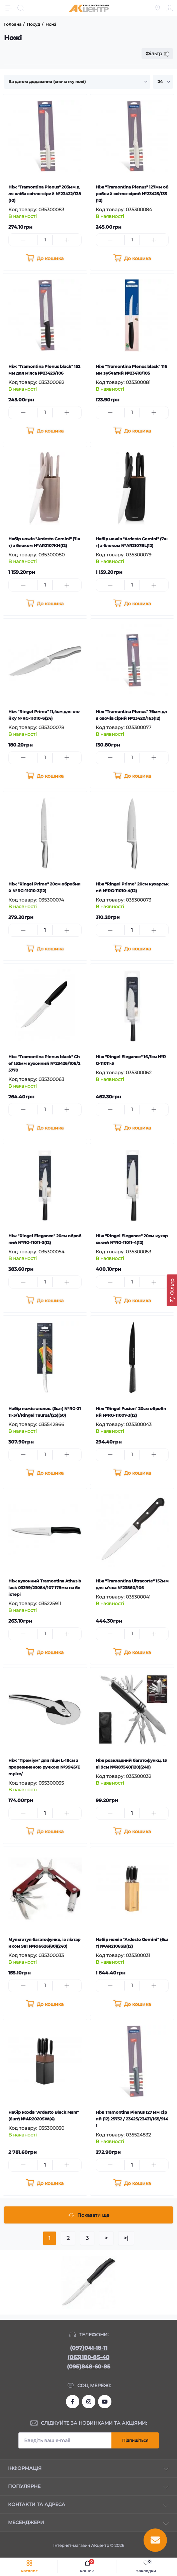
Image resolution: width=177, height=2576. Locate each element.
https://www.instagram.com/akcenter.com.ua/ (88, 2401)
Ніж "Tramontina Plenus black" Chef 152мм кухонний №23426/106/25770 (44, 1063)
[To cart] (45, 258)
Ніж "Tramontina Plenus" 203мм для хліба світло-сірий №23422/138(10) (44, 193)
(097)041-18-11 (88, 2348)
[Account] (169, 8)
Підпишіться (135, 2440)
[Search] (20, 8)
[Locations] (157, 8)
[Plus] (67, 240)
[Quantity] (45, 240)
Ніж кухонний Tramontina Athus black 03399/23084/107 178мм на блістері (44, 1587)
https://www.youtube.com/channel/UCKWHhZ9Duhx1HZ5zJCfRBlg (105, 2401)
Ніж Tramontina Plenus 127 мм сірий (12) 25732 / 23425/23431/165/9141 (132, 2119)
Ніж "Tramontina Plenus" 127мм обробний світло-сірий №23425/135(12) (132, 193)
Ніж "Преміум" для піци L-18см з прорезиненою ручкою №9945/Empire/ (44, 1767)
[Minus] (23, 240)
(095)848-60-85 (88, 2366)
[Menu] (8, 8)
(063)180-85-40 (88, 2357)
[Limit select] (163, 82)
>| (126, 2238)
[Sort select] (77, 82)
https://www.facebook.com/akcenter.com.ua (72, 2401)
